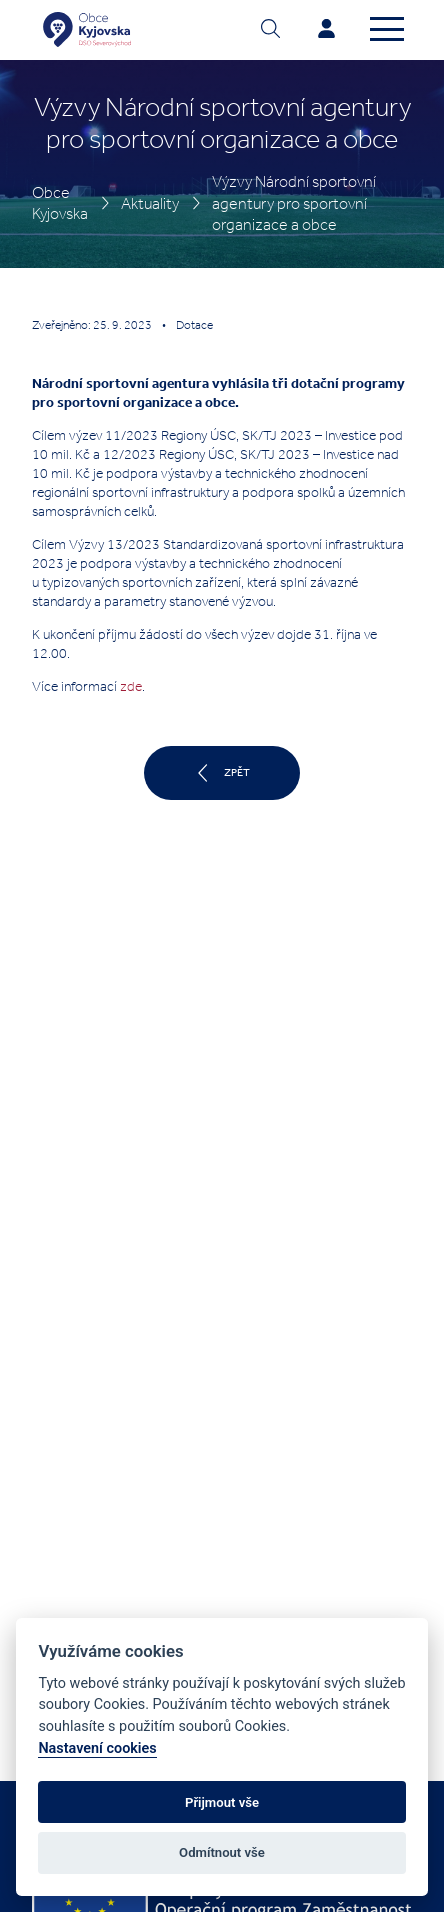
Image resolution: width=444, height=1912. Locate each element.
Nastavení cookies (97, 1748)
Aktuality (150, 203)
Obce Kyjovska (60, 203)
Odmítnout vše (222, 1852)
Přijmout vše (222, 1802)
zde (131, 686)
